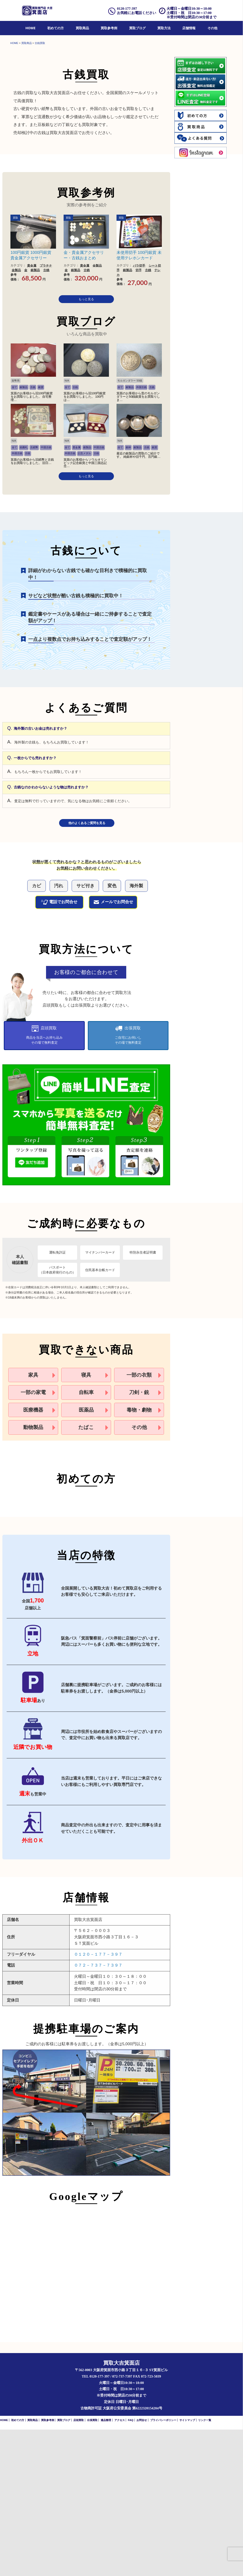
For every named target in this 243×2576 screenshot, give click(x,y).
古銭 (46, 357)
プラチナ (46, 353)
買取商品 (82, 28)
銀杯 (128, 534)
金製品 (16, 357)
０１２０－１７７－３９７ (98, 2101)
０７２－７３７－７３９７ (98, 2112)
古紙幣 (34, 534)
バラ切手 (139, 353)
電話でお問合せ (59, 989)
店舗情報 (189, 28)
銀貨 (40, 474)
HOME (30, 28)
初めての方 (55, 28)
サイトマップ (187, 2566)
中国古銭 (46, 534)
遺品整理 (106, 2566)
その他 (212, 28)
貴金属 (31, 353)
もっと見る (86, 386)
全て (14, 474)
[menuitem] (30, 28)
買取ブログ (137, 28)
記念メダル (84, 541)
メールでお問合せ (113, 989)
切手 (139, 357)
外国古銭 (141, 474)
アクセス (119, 2566)
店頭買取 (78, 2566)
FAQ (130, 2566)
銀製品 (35, 357)
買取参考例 (109, 28)
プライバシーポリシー (163, 2566)
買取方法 (164, 28)
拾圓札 (24, 534)
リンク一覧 (204, 2566)
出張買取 (92, 2566)
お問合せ (141, 2566)
